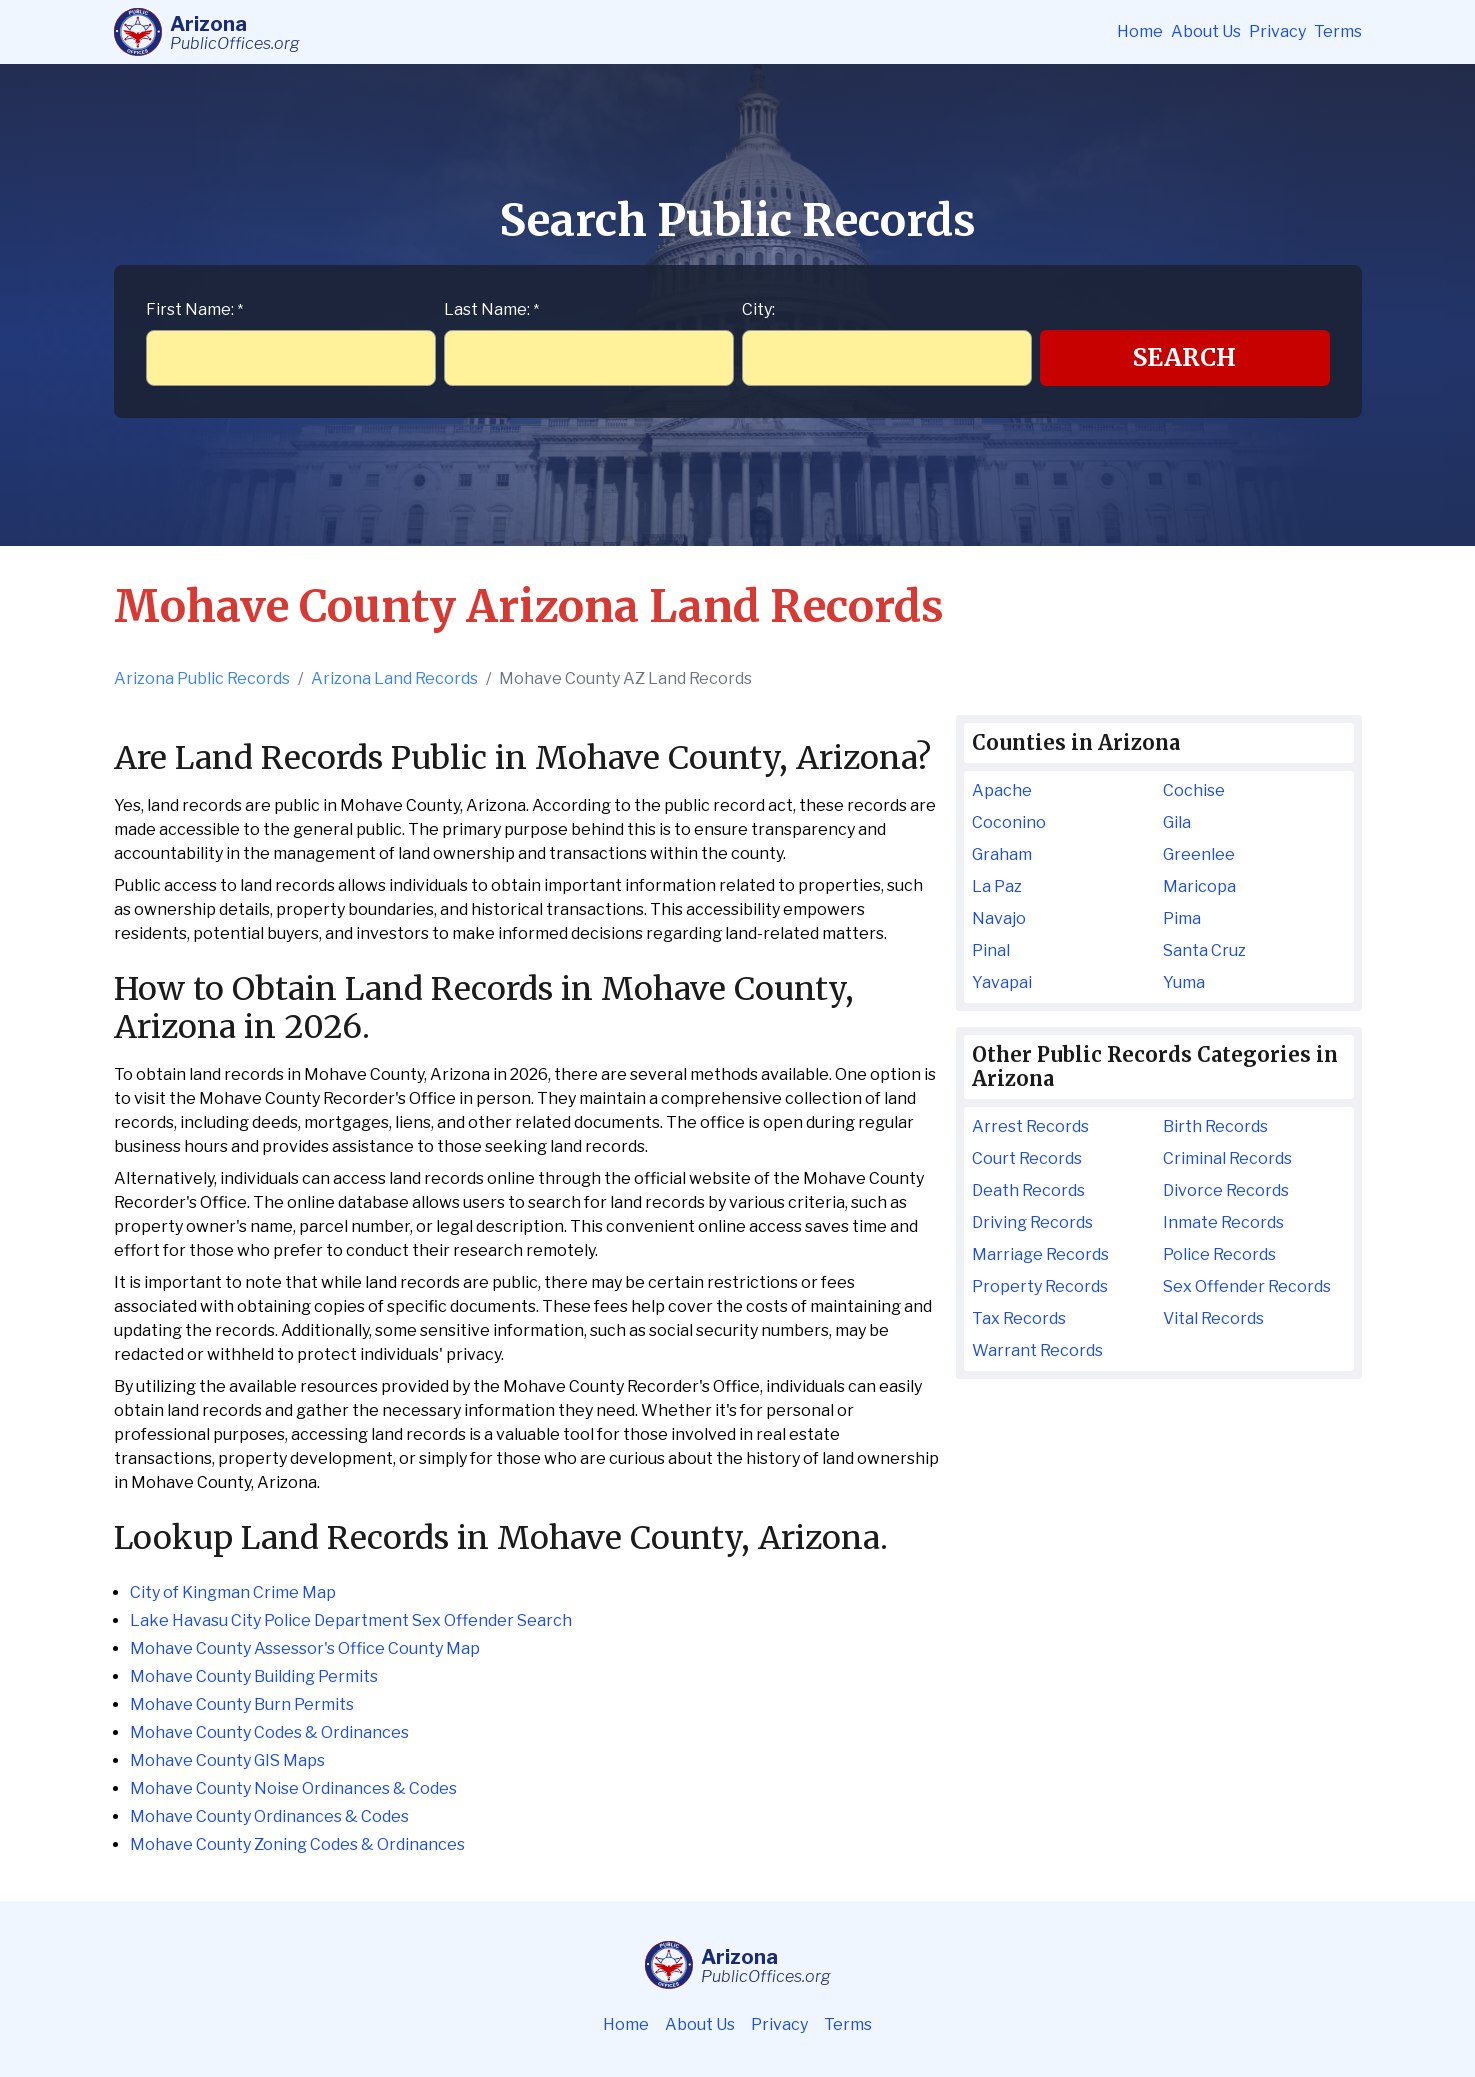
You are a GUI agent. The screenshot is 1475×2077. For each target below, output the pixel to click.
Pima (1182, 918)
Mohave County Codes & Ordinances (269, 1732)
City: (758, 309)
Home (1140, 31)
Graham (1002, 854)
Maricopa (1199, 886)
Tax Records (1019, 1318)
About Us (1206, 31)
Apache (1002, 790)
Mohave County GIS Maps (227, 1760)
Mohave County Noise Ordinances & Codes (293, 1788)
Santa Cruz (1204, 950)
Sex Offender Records (1247, 1286)
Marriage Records (1040, 1254)
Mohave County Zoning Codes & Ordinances (297, 1844)
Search (1184, 357)
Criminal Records (1227, 1158)
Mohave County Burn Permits (242, 1704)
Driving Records (1032, 1222)
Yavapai (1002, 982)
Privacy (1277, 31)
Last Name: (491, 309)
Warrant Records (1037, 1350)
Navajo (999, 918)
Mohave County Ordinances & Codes (269, 1816)
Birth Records (1215, 1126)
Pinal (991, 950)
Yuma (1184, 982)
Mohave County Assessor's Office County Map (305, 1648)
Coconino (1009, 822)
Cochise (1194, 790)
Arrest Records (1030, 1126)
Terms (1338, 31)
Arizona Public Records (202, 678)
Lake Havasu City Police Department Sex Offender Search (351, 1620)
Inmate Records (1223, 1222)
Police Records (1219, 1254)
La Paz (997, 886)
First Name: (194, 309)
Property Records (1040, 1286)
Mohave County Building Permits (254, 1676)
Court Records (1027, 1158)
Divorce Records (1226, 1190)
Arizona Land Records (394, 678)
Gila (1177, 822)
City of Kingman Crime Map (233, 1592)
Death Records (1028, 1190)
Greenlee (1199, 854)
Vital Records (1213, 1318)
